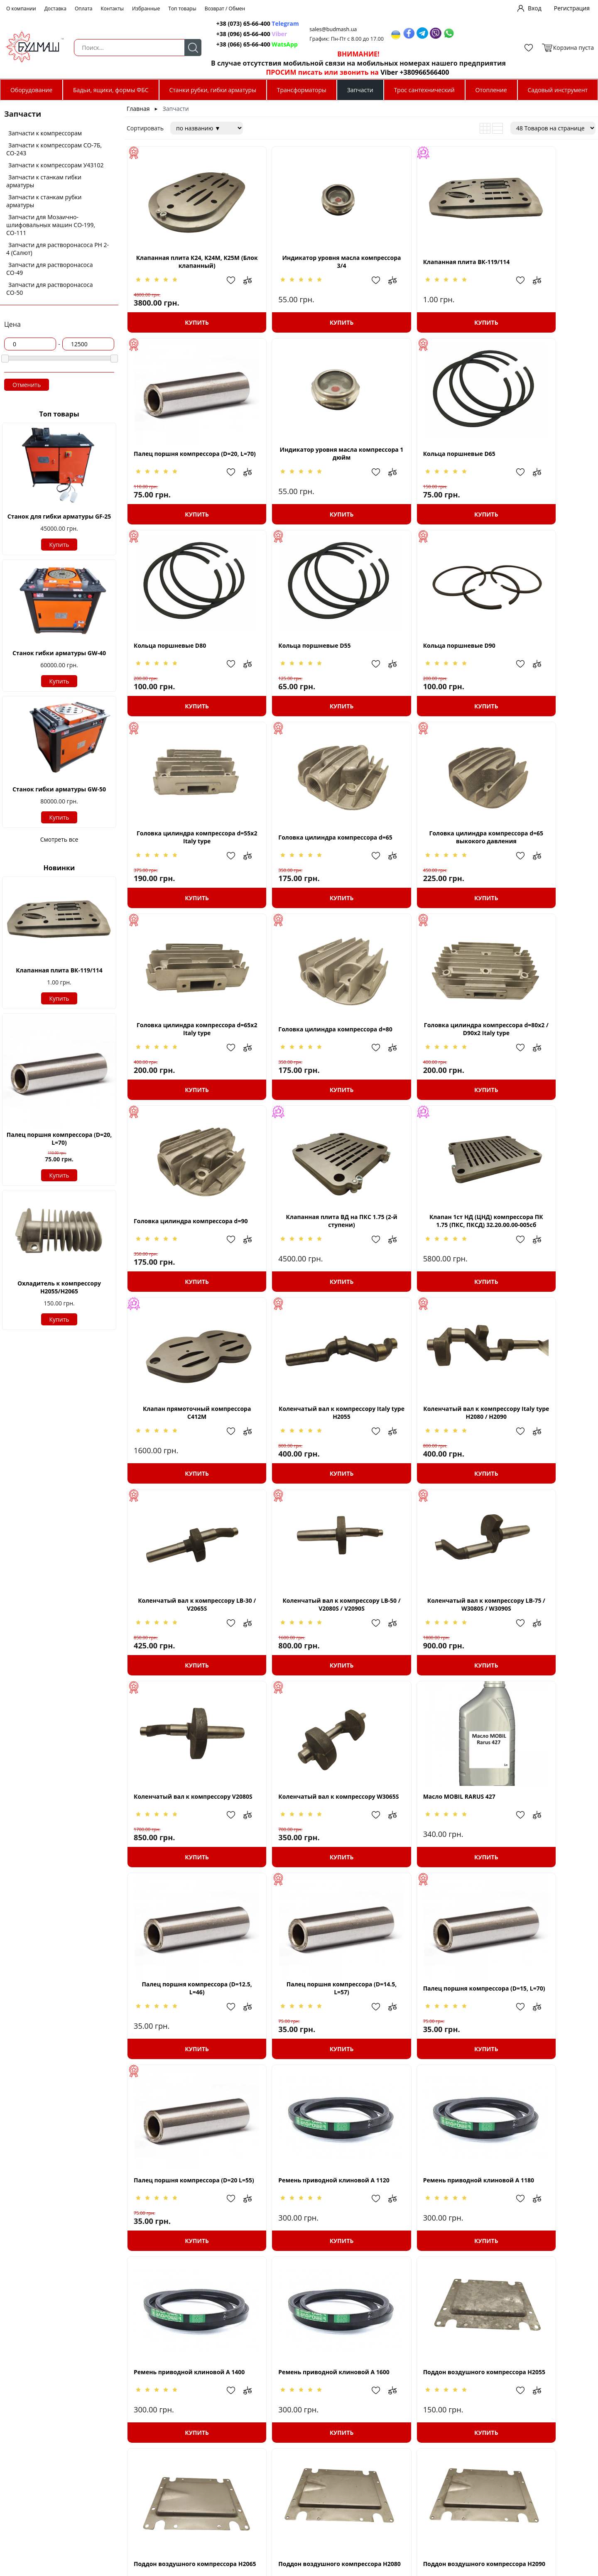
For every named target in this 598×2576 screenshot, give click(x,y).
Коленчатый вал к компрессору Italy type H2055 (538, 1070)
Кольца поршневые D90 (170, 670)
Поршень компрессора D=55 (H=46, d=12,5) (183, 2271)
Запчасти (360, 90)
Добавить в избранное (209, 288)
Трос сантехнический (424, 90)
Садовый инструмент (558, 90)
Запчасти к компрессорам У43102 (55, 165)
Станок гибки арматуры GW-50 (59, 789)
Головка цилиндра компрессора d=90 (539, 870)
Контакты (112, 8)
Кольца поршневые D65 (288, 470)
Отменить (26, 385)
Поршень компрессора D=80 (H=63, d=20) (538, 2471)
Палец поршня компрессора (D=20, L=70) (59, 1138)
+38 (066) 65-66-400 (235, 44)
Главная (138, 109)
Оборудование (31, 90)
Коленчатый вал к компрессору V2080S (183, 1471)
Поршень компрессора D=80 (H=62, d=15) (420, 2471)
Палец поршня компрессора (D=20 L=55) (420, 1671)
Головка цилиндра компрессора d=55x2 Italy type (302, 670)
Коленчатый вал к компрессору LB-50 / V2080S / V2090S (420, 1270)
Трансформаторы (301, 90)
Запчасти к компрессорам (45, 133)
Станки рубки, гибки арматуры (212, 90)
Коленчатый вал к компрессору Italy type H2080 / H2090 (183, 1270)
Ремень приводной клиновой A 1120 (539, 1671)
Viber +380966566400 (405, 72)
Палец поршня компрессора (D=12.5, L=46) (539, 1471)
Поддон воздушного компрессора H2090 (420, 2071)
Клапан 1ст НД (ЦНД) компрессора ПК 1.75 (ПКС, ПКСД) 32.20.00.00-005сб (302, 1070)
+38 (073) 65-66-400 (235, 23)
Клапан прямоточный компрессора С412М (420, 1070)
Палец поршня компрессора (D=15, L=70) (302, 1671)
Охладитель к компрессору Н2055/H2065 (59, 1287)
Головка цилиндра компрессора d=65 (420, 670)
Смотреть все (59, 839)
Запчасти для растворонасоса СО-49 (49, 269)
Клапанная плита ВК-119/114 (59, 970)
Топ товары (182, 8)
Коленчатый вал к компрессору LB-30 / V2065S (302, 1270)
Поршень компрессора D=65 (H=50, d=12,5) (420, 2271)
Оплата (84, 8)
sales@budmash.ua (326, 29)
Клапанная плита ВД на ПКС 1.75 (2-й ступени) (184, 1070)
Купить (59, 545)
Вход (535, 8)
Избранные (146, 8)
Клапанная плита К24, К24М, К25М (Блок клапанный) (184, 270)
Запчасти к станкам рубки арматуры (44, 201)
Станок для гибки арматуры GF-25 (59, 516)
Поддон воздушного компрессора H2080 (302, 2071)
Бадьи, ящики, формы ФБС (111, 90)
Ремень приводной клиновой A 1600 (421, 1871)
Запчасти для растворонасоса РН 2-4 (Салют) (57, 249)
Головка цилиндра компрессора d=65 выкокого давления (539, 670)
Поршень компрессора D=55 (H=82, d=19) (302, 2271)
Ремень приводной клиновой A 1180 (184, 1871)
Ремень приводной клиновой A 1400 (302, 1871)
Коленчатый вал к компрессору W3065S (302, 1471)
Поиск (182, 47)
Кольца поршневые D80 (406, 470)
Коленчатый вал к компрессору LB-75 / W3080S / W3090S (538, 1270)
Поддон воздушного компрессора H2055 (539, 1871)
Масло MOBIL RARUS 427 (406, 1471)
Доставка (55, 8)
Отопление (491, 90)
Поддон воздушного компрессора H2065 (184, 2071)
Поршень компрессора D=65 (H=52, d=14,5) (538, 2271)
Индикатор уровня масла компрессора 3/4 (302, 270)
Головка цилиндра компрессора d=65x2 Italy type (184, 870)
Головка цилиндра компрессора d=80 (302, 870)
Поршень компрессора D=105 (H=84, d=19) (539, 2071)
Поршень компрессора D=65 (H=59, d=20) (302, 2471)
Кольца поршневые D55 (525, 470)
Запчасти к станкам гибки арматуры (43, 181)
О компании (21, 8)
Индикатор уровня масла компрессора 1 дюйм (184, 470)
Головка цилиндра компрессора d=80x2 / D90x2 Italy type (420, 870)
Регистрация (572, 8)
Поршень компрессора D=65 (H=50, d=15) (183, 2471)
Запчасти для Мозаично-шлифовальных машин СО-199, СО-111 (50, 225)
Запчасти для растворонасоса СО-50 (49, 288)
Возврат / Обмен (225, 8)
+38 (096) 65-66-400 (235, 34)
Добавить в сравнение (225, 288)
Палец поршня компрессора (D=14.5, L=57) (184, 1671)
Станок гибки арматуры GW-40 (59, 653)
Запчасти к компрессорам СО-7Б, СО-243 (54, 149)
